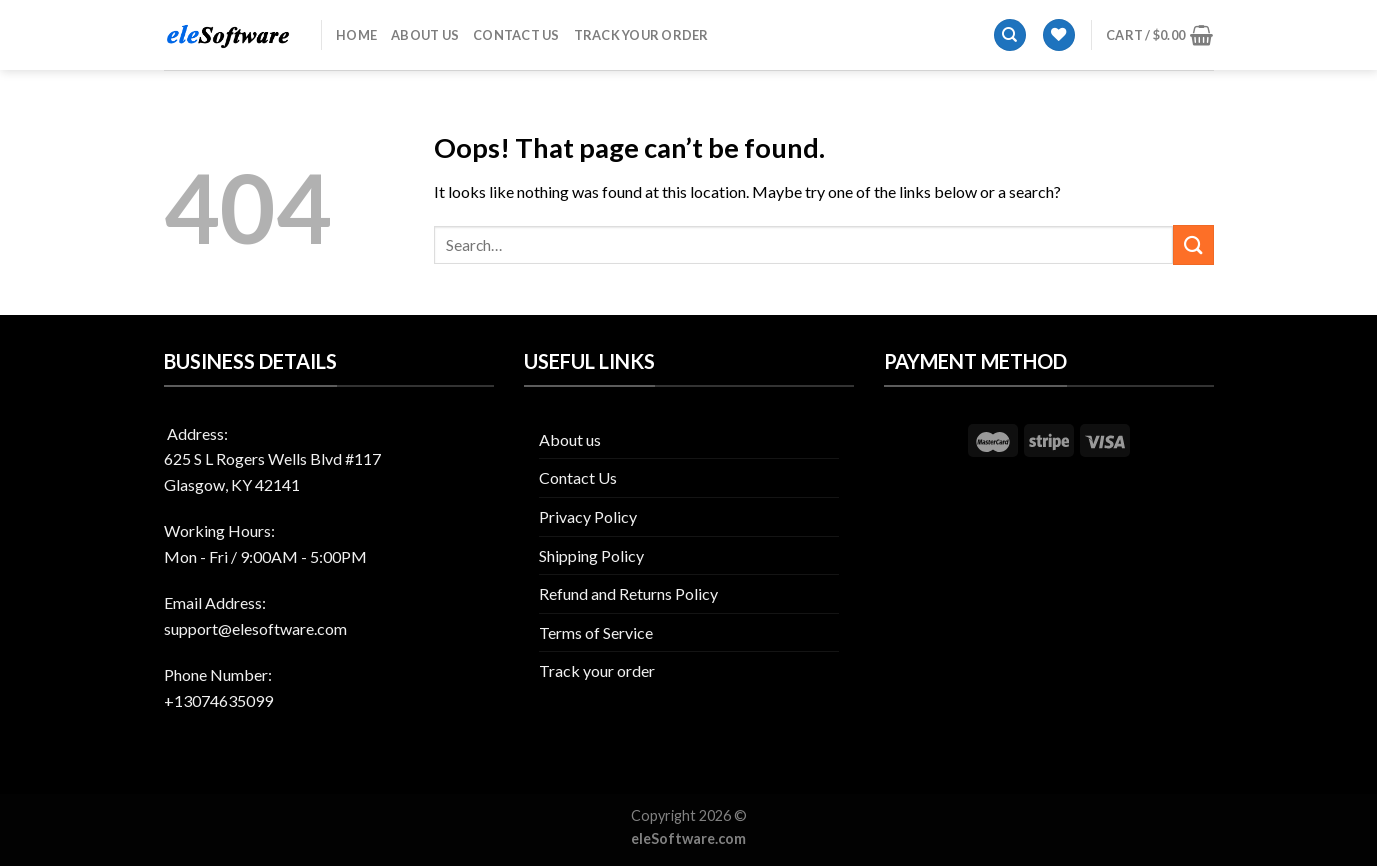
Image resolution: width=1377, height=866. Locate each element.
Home (356, 35)
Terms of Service (596, 632)
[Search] (1010, 35)
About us (425, 35)
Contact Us (516, 35)
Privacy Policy (588, 516)
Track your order (641, 35)
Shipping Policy (591, 555)
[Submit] (1193, 244)
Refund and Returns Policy (628, 593)
